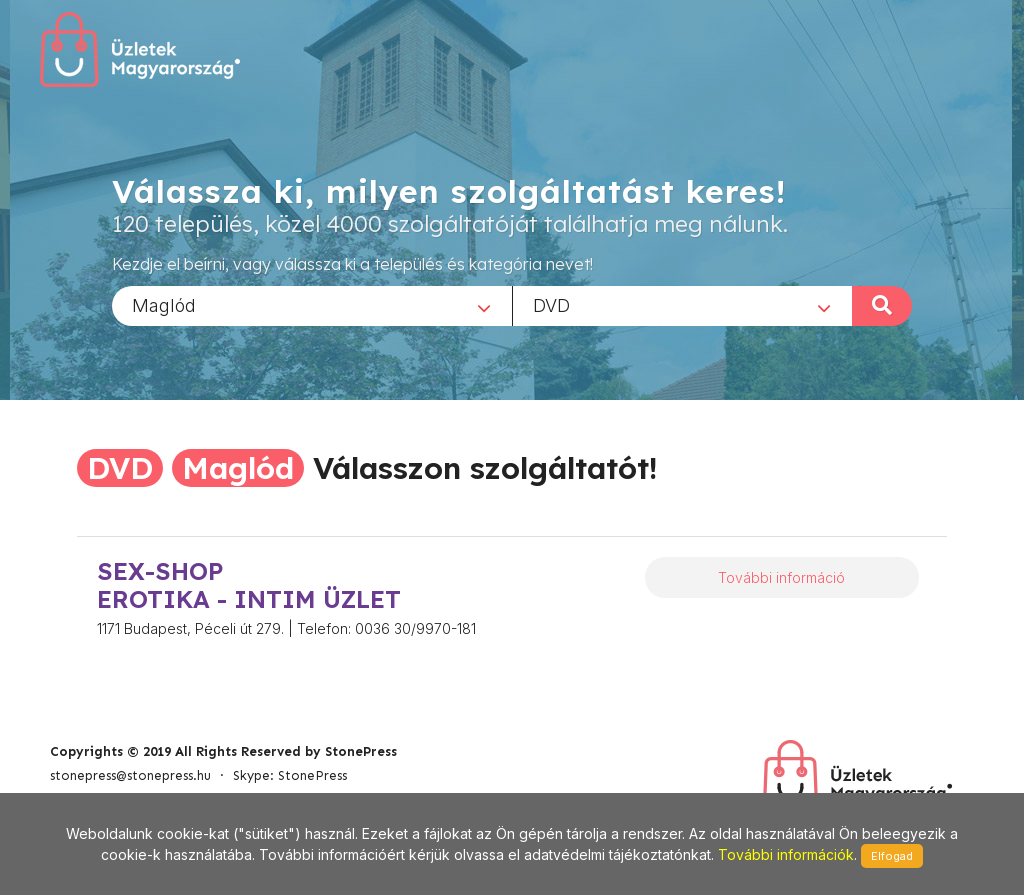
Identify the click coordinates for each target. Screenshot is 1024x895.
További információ (781, 577)
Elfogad (892, 856)
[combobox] (312, 305)
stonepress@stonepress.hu (130, 775)
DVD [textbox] (551, 304)
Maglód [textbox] (164, 304)
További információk (786, 854)
